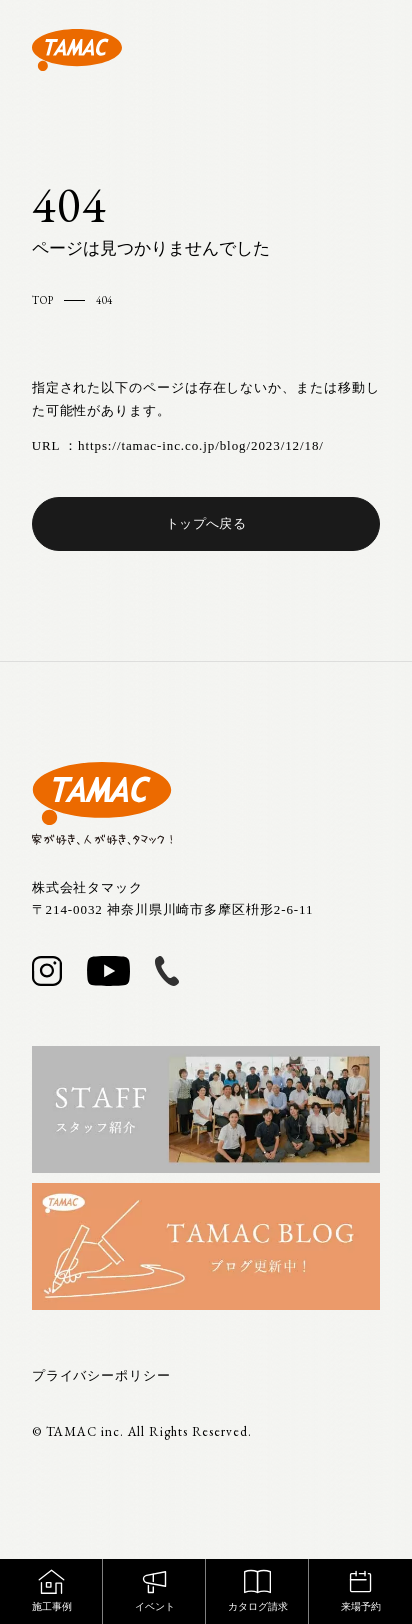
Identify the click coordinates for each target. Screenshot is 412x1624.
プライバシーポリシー (101, 1375)
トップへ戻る (206, 523)
